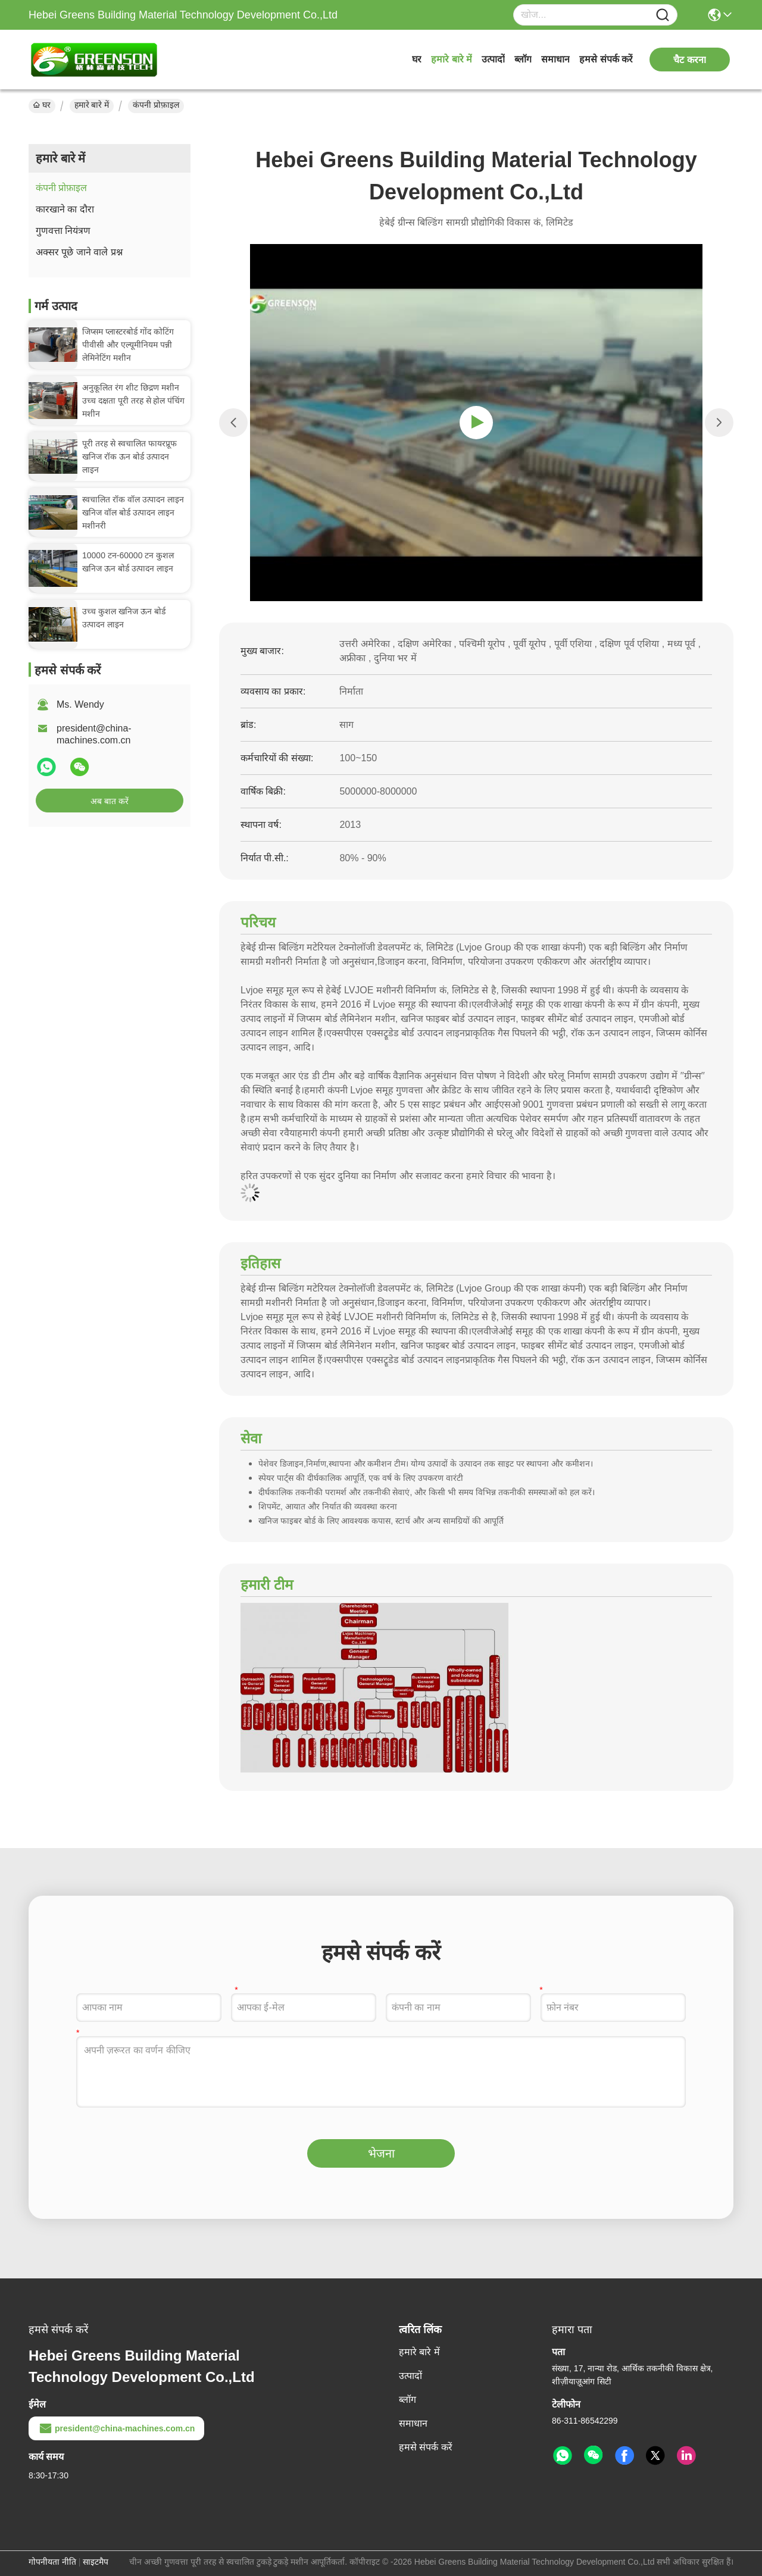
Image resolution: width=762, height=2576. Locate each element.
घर (416, 59)
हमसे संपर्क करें (606, 59)
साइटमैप (95, 2561)
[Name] (662, 15)
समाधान (555, 59)
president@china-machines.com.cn (116, 2428)
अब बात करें (109, 801)
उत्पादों (493, 59)
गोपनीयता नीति (52, 2561)
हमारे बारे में (451, 59)
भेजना (381, 2153)
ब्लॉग (523, 59)
